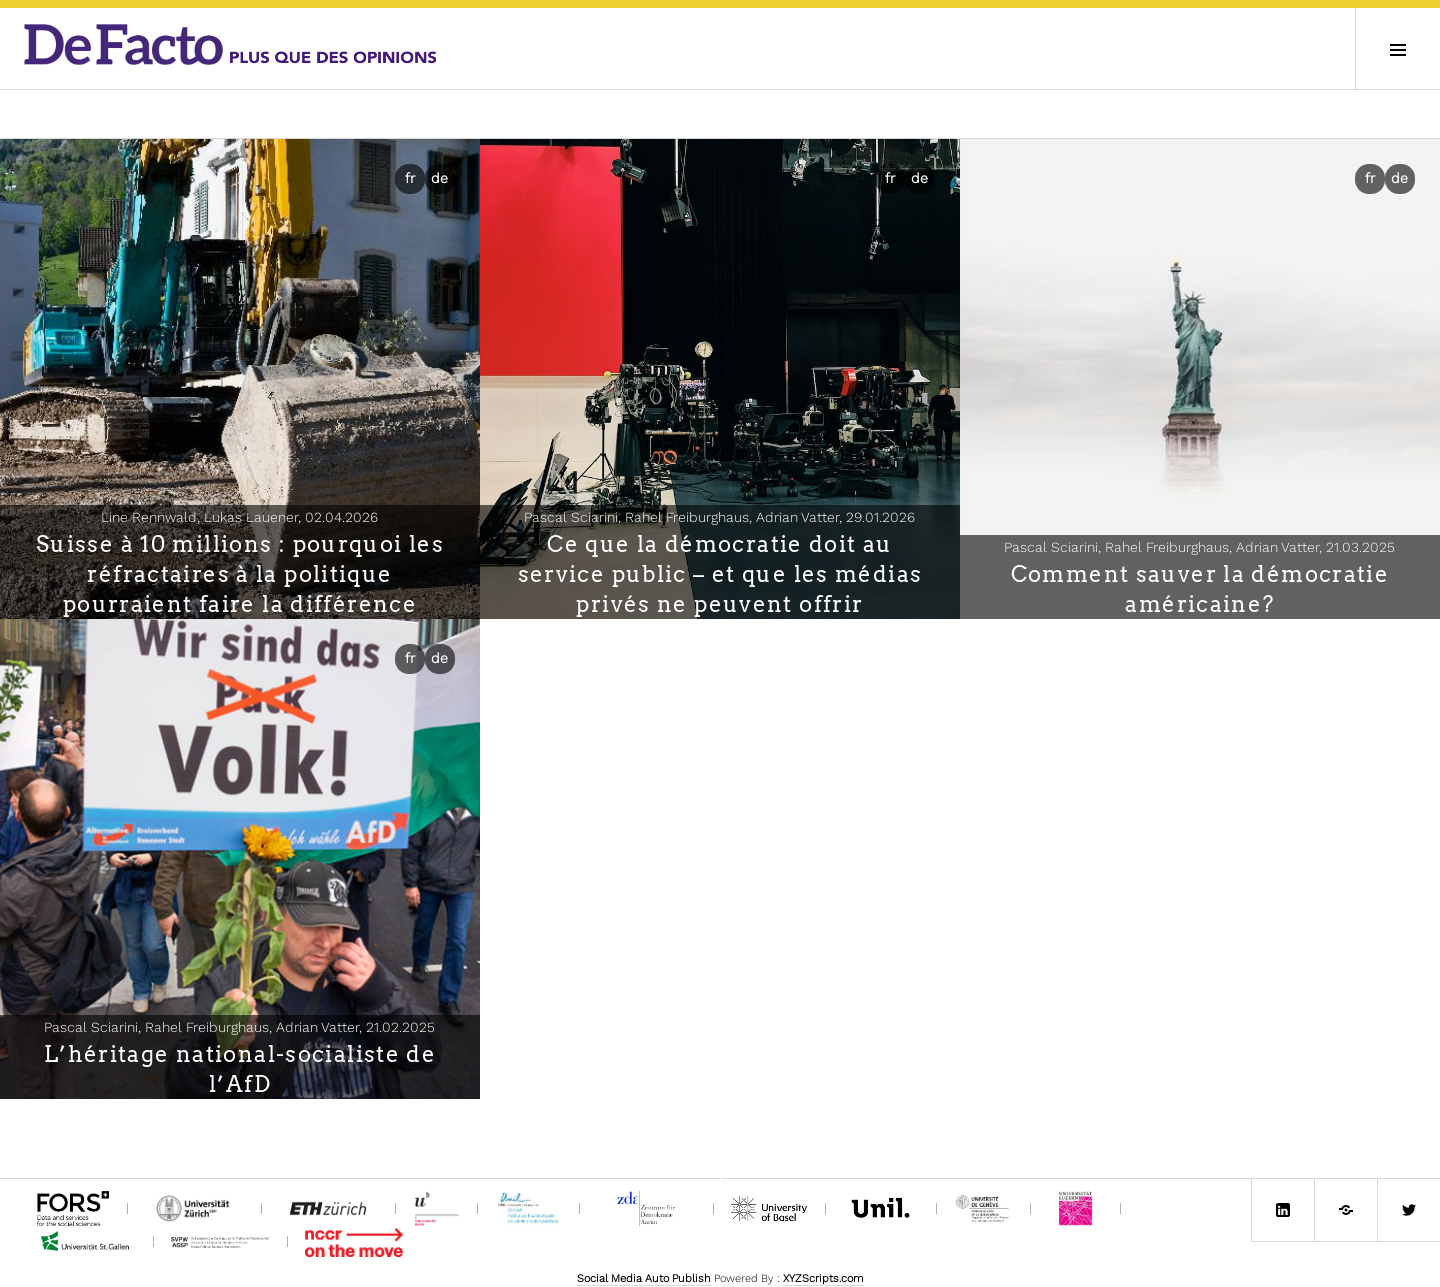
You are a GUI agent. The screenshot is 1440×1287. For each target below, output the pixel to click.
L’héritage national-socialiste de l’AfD (240, 1069)
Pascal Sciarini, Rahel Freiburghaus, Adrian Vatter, (719, 517)
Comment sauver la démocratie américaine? (1200, 589)
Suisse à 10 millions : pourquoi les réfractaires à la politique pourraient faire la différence (240, 574)
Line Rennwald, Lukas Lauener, (239, 517)
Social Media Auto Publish (644, 1278)
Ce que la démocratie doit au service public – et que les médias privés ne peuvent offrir (720, 574)
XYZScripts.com (823, 1278)
